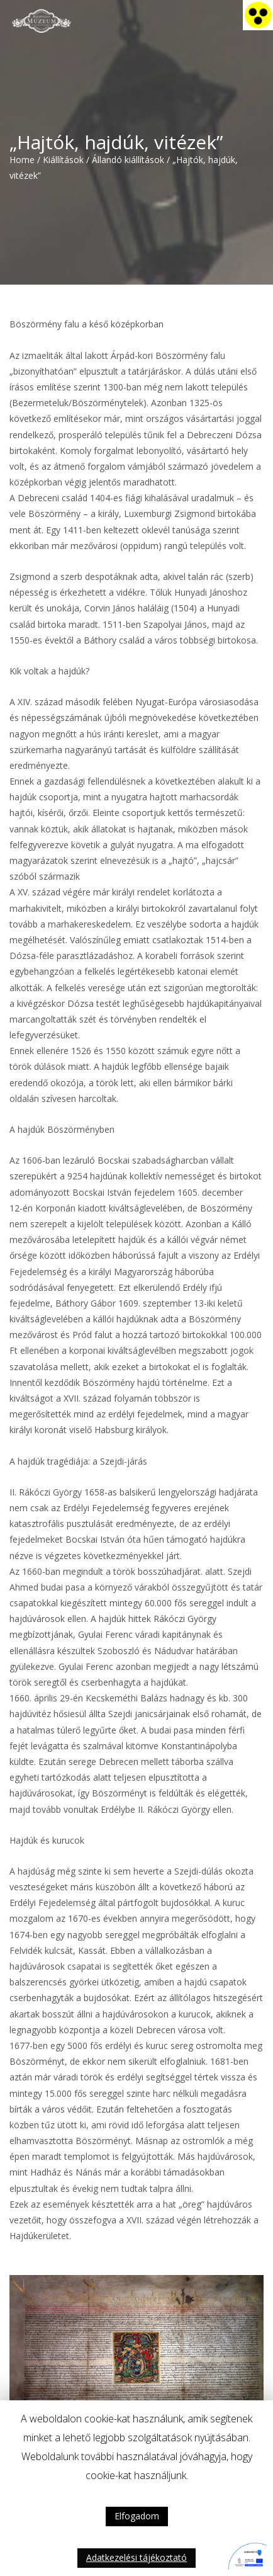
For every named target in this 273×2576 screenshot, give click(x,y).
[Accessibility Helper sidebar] (258, 15)
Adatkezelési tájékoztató (136, 2557)
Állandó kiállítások (128, 160)
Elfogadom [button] (136, 2516)
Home (22, 160)
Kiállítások (63, 160)
